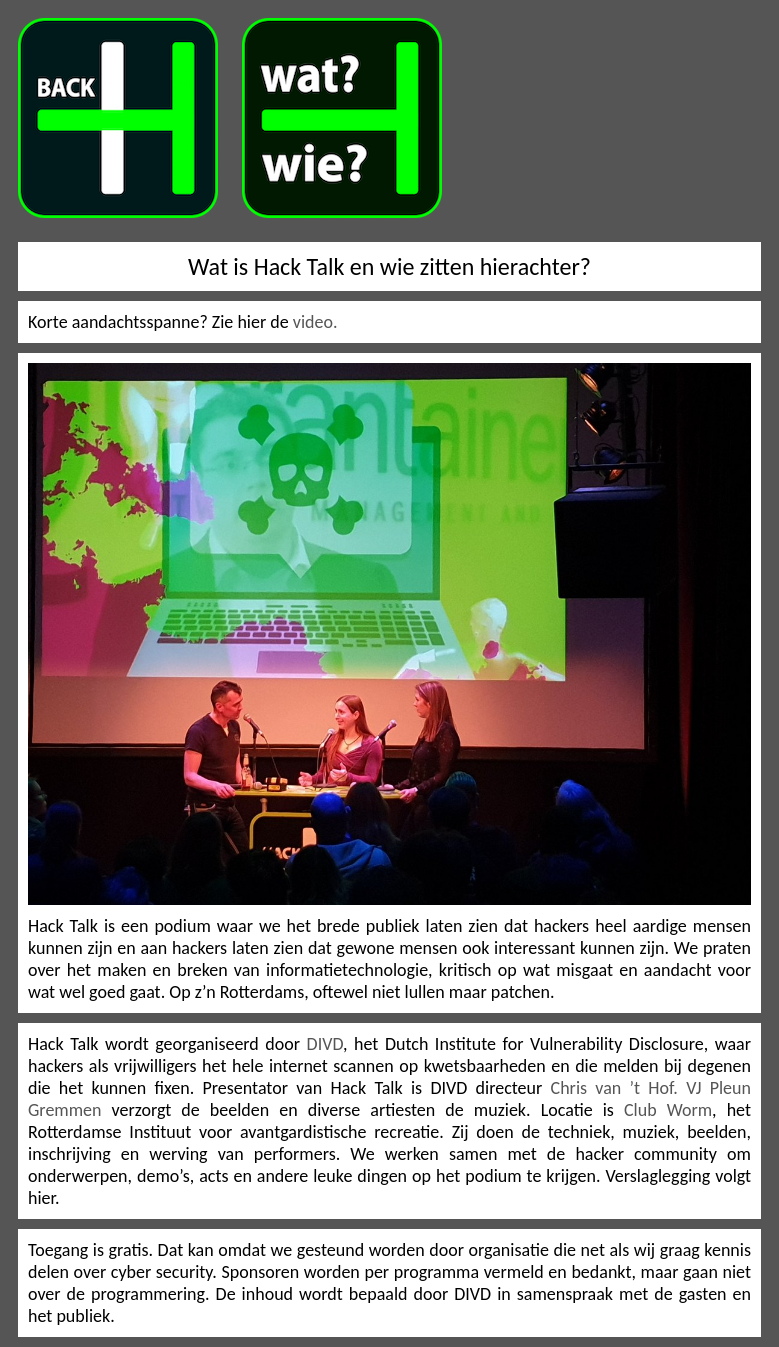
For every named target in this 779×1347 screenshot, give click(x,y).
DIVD (325, 1044)
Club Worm (668, 1110)
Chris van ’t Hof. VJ (630, 1088)
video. (315, 322)
